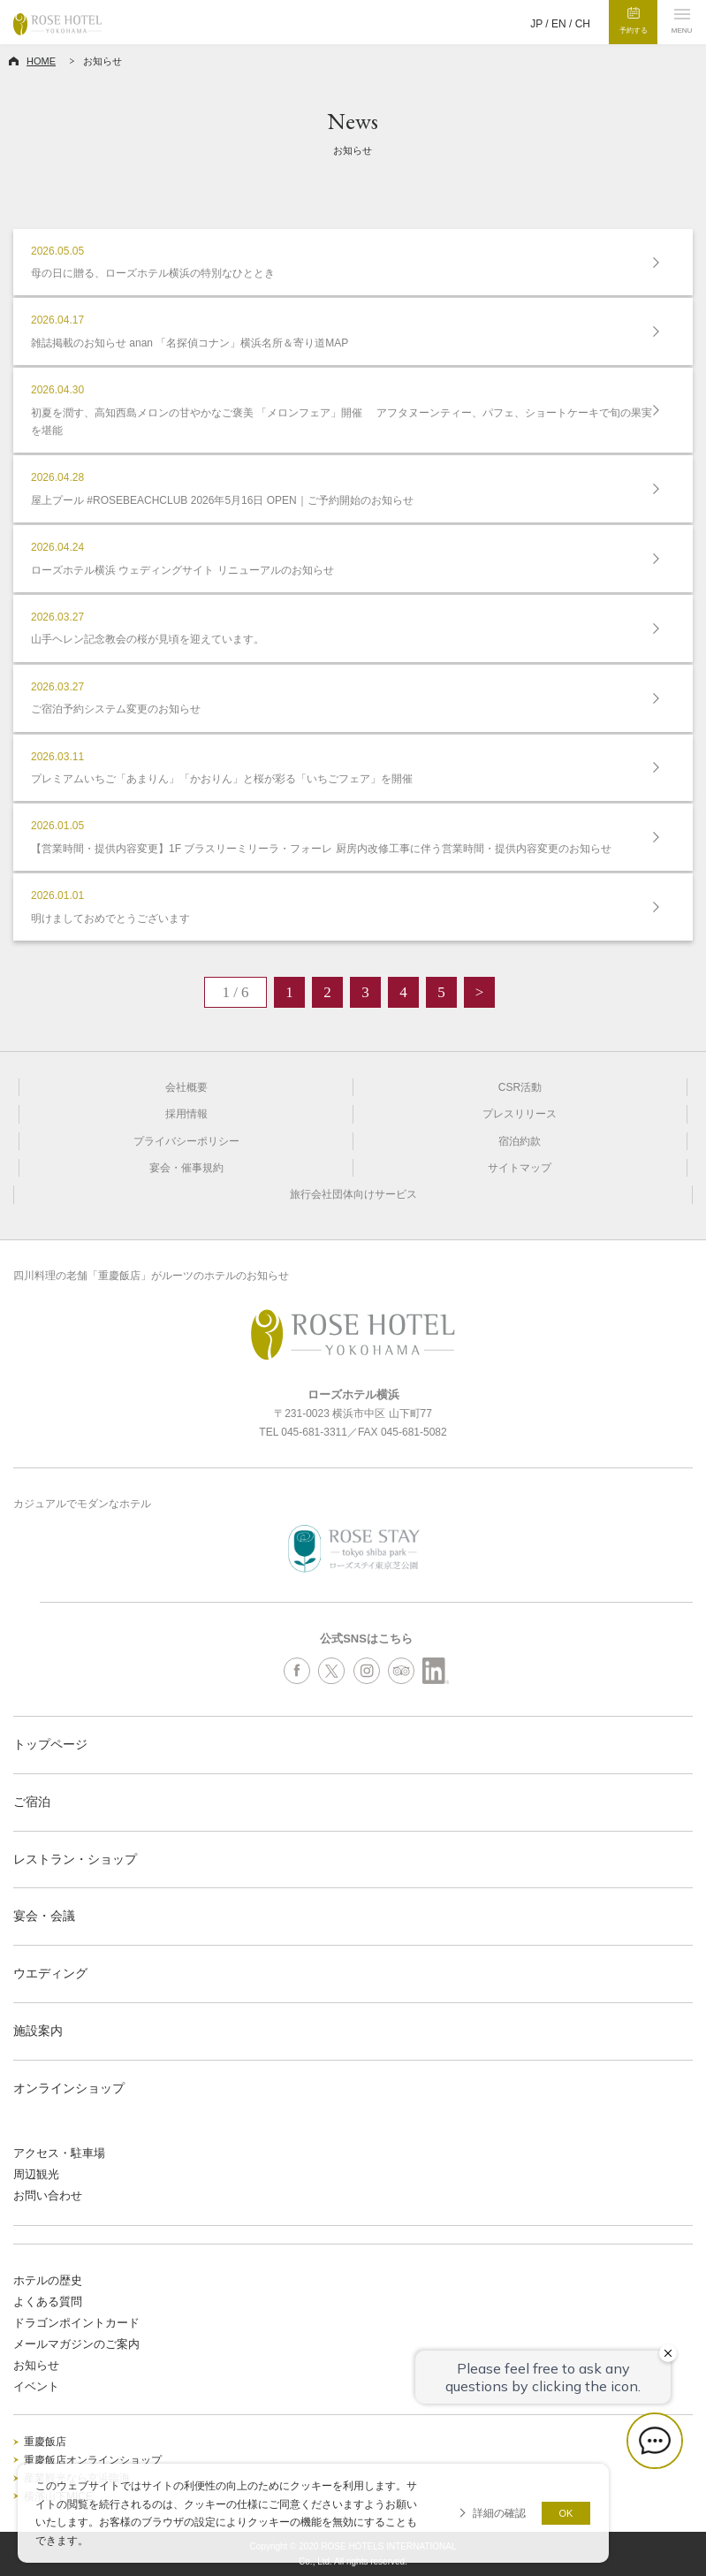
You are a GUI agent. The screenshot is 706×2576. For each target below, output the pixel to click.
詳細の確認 (499, 2513)
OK (566, 2513)
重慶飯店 (45, 2441)
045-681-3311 (314, 1432)
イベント (36, 2386)
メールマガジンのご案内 (76, 2344)
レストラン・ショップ (75, 1859)
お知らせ (36, 2365)
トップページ (50, 1744)
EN (558, 24)
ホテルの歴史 (47, 2280)
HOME (41, 61)
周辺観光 (36, 2174)
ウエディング (50, 1973)
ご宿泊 (31, 1802)
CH (582, 24)
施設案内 (38, 2030)
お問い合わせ (47, 2195)
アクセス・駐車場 (59, 2153)
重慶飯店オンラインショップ (93, 2460)
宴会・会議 (44, 1916)
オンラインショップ (69, 2088)
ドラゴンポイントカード (76, 2322)
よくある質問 (47, 2301)
